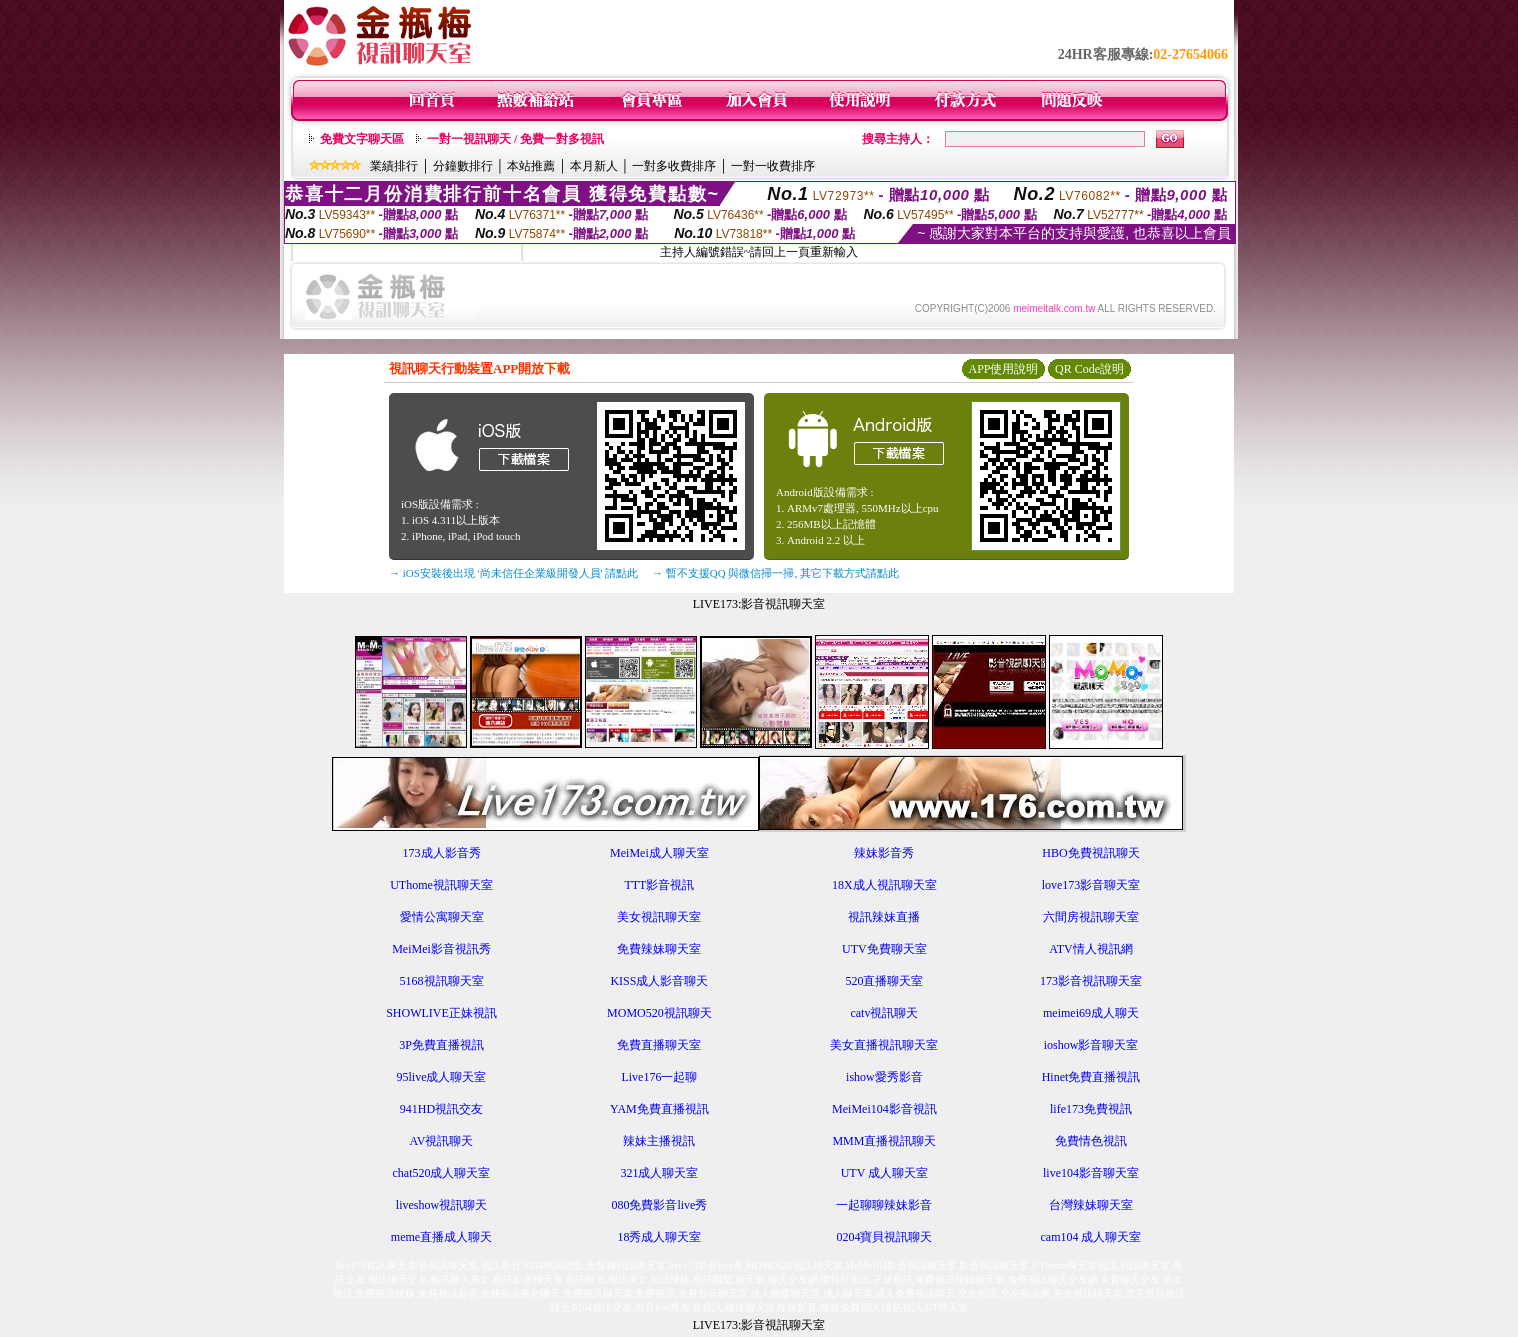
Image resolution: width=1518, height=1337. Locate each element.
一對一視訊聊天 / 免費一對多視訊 (515, 139)
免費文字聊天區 (362, 139)
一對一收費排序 (773, 166)
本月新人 (594, 166)
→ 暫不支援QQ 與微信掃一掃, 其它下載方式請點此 (775, 573)
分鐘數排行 (463, 166)
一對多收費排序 (674, 166)
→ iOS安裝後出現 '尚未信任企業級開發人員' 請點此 (513, 573)
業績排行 (394, 166)
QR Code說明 (1089, 369)
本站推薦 (531, 166)
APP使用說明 (1003, 369)
